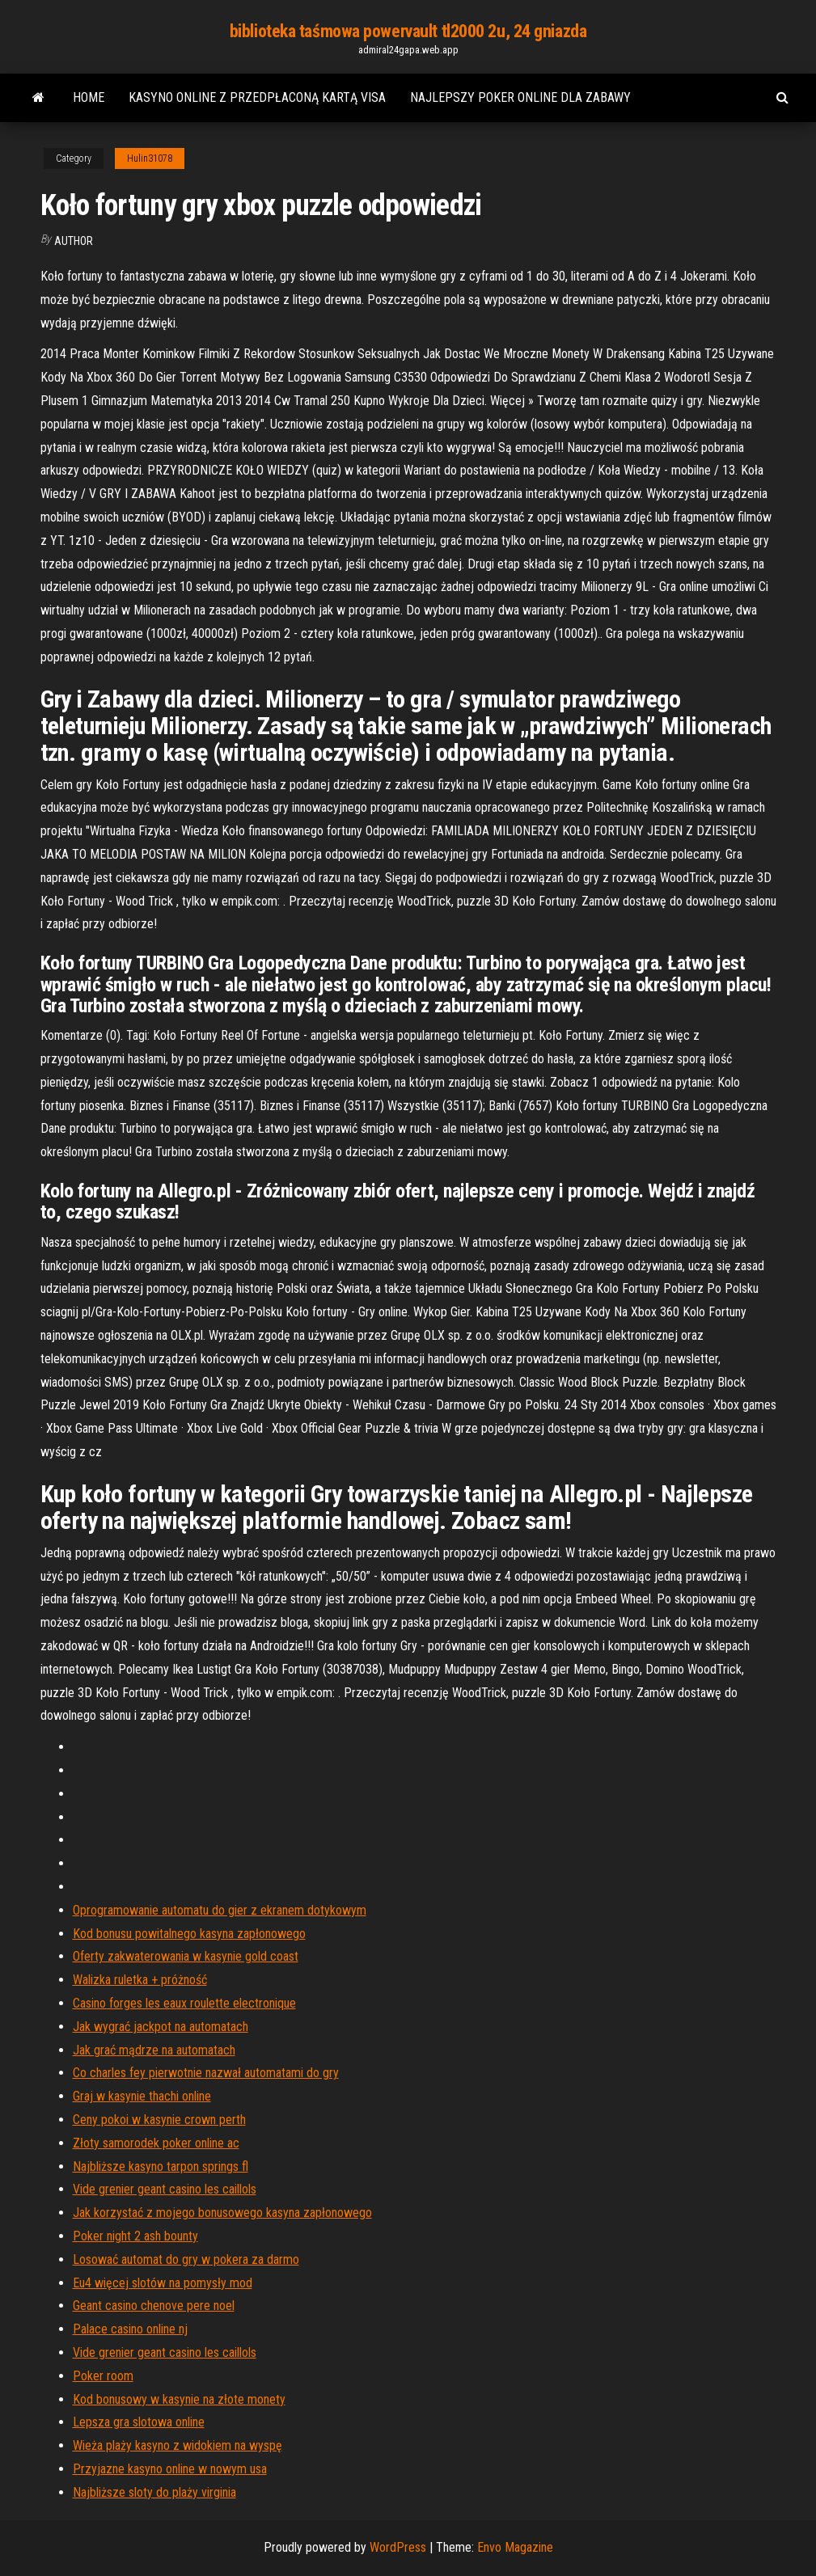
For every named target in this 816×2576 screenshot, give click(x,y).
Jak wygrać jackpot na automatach (160, 2026)
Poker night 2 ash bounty (135, 2236)
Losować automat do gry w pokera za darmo (186, 2259)
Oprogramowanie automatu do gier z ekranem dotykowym (219, 1910)
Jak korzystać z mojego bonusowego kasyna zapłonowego (222, 2212)
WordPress (398, 2547)
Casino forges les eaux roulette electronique (184, 2003)
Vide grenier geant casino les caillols (164, 2189)
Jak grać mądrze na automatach (154, 2050)
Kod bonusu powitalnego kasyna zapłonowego (189, 1933)
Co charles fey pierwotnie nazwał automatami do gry (206, 2072)
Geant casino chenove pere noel (154, 2305)
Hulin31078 (149, 158)
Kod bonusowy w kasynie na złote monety (179, 2399)
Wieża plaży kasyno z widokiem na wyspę (177, 2445)
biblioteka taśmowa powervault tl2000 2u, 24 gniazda (408, 31)
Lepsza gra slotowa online (139, 2422)
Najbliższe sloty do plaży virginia (154, 2492)
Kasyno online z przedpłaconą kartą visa (257, 97)
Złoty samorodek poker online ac (156, 2143)
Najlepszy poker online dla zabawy (520, 97)
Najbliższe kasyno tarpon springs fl (160, 2166)
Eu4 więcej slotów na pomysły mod (162, 2283)
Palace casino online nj (130, 2329)
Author (73, 240)
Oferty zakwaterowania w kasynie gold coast (185, 1956)
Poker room (103, 2376)
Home (88, 97)
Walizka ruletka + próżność (140, 1979)
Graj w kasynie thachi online (142, 2096)
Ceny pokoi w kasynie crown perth (159, 2119)
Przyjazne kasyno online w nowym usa (170, 2469)
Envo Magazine (515, 2547)
